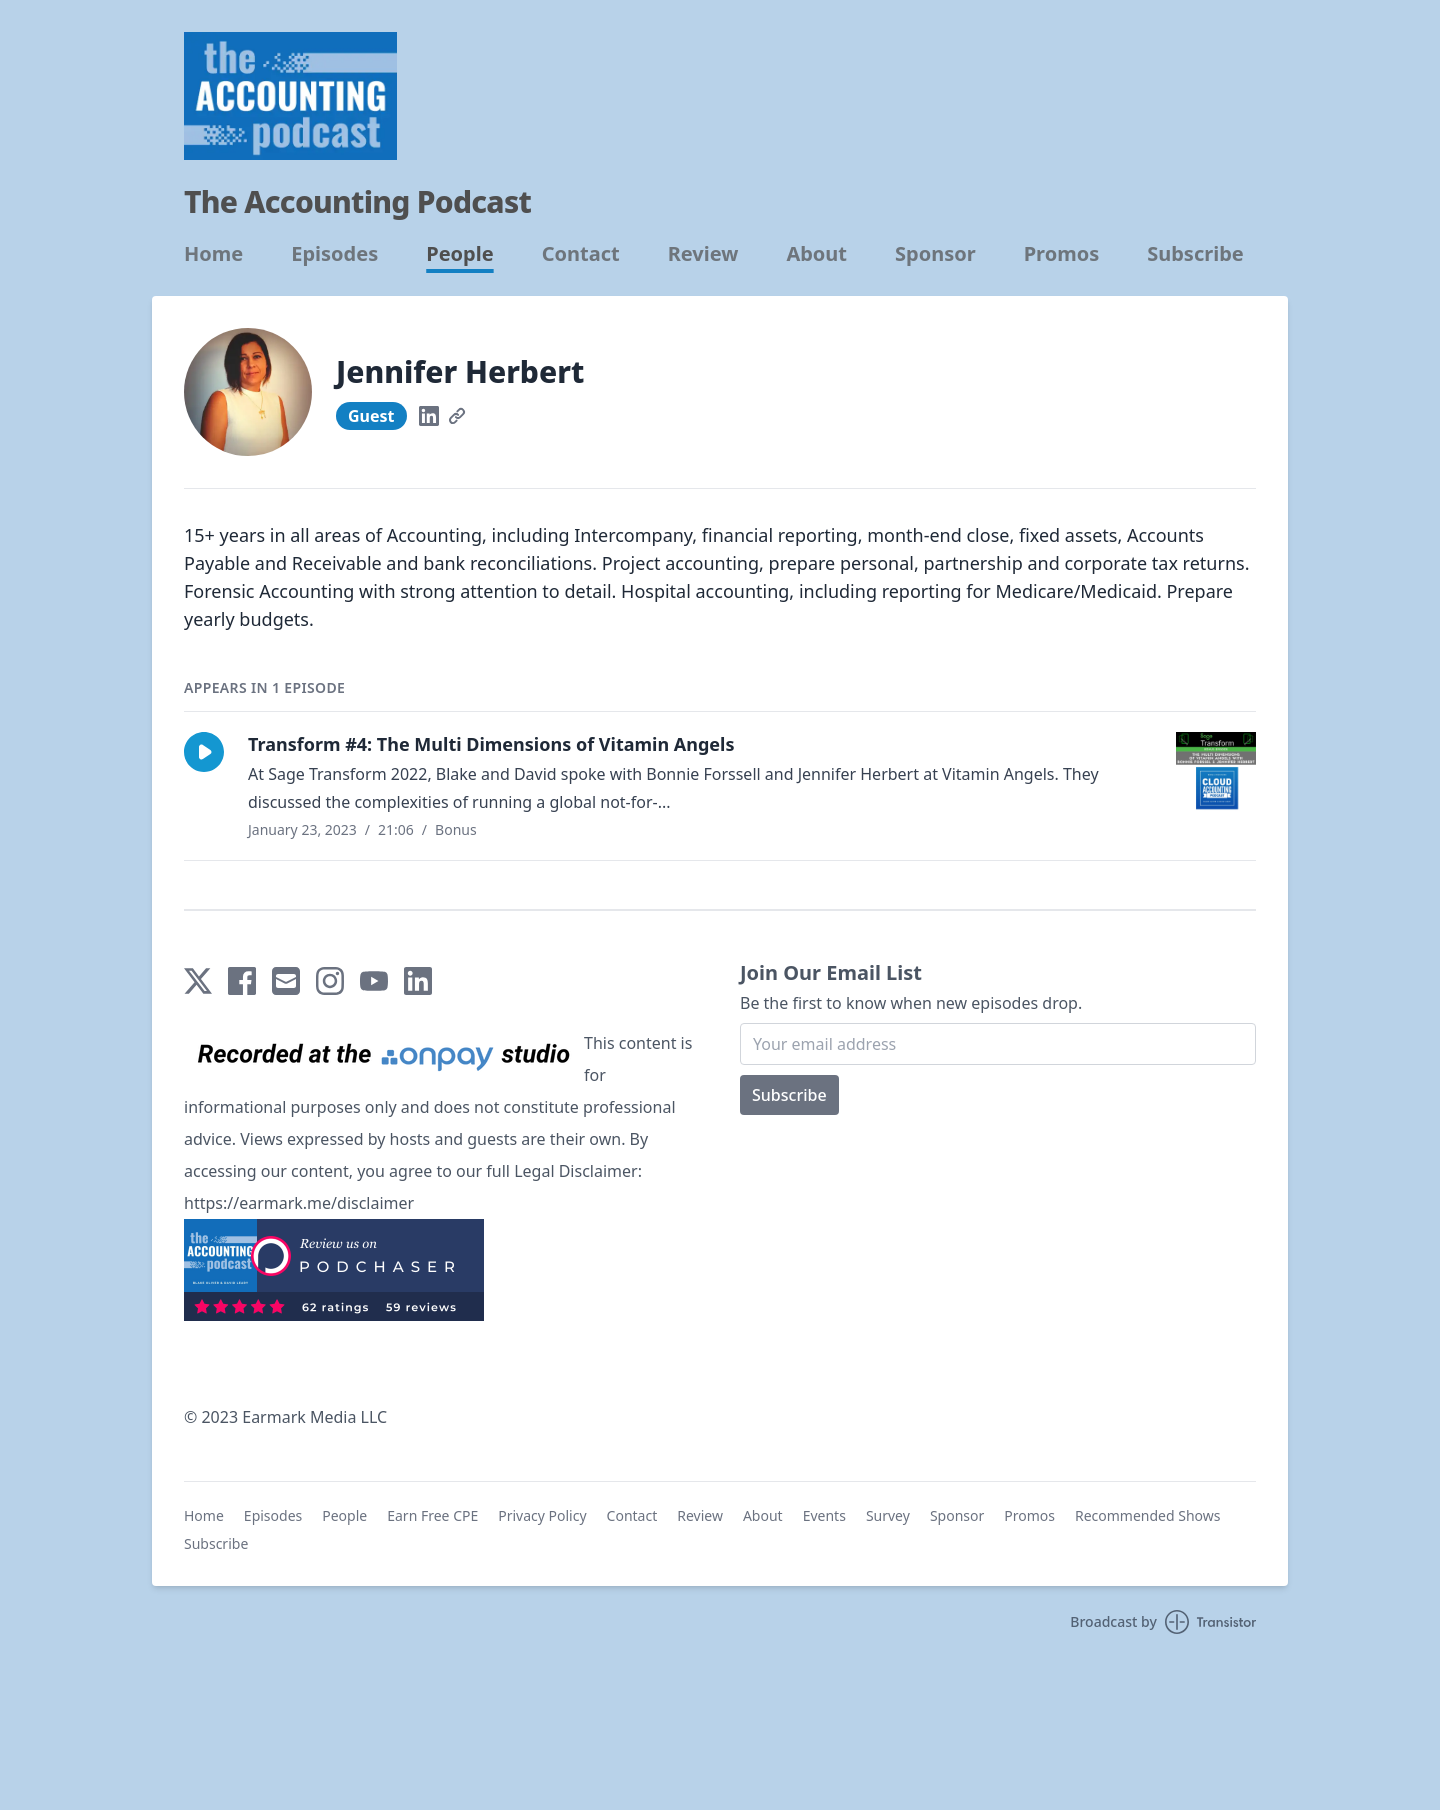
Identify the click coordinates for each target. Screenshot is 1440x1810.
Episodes (334, 254)
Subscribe (1195, 254)
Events (824, 1515)
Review (703, 254)
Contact (581, 254)
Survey (888, 1515)
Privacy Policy (542, 1515)
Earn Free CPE (432, 1515)
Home (213, 254)
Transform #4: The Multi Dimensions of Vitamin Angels (491, 744)
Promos (1062, 254)
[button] (204, 752)
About (816, 254)
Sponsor (935, 254)
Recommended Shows (1148, 1515)
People (459, 254)
